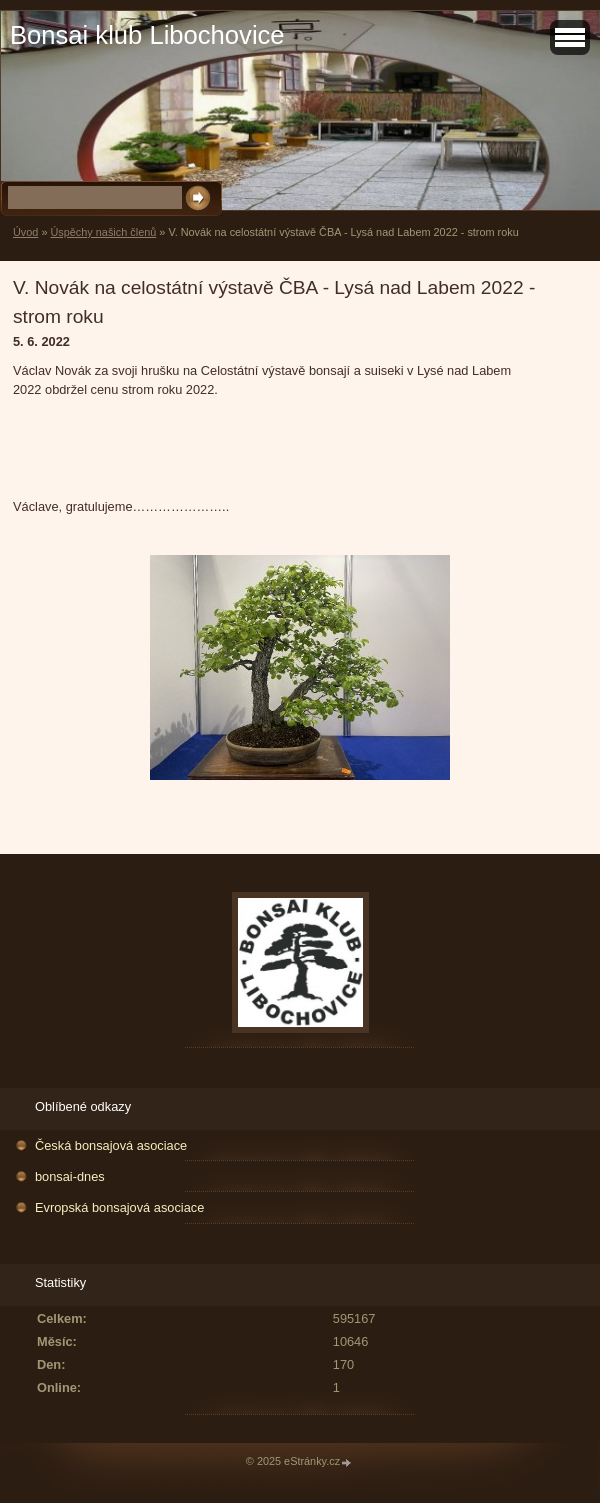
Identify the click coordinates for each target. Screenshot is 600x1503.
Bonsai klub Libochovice (147, 35)
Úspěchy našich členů (103, 232)
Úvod (25, 232)
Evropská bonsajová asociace (119, 1207)
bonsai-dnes (70, 1176)
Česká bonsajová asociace (111, 1145)
